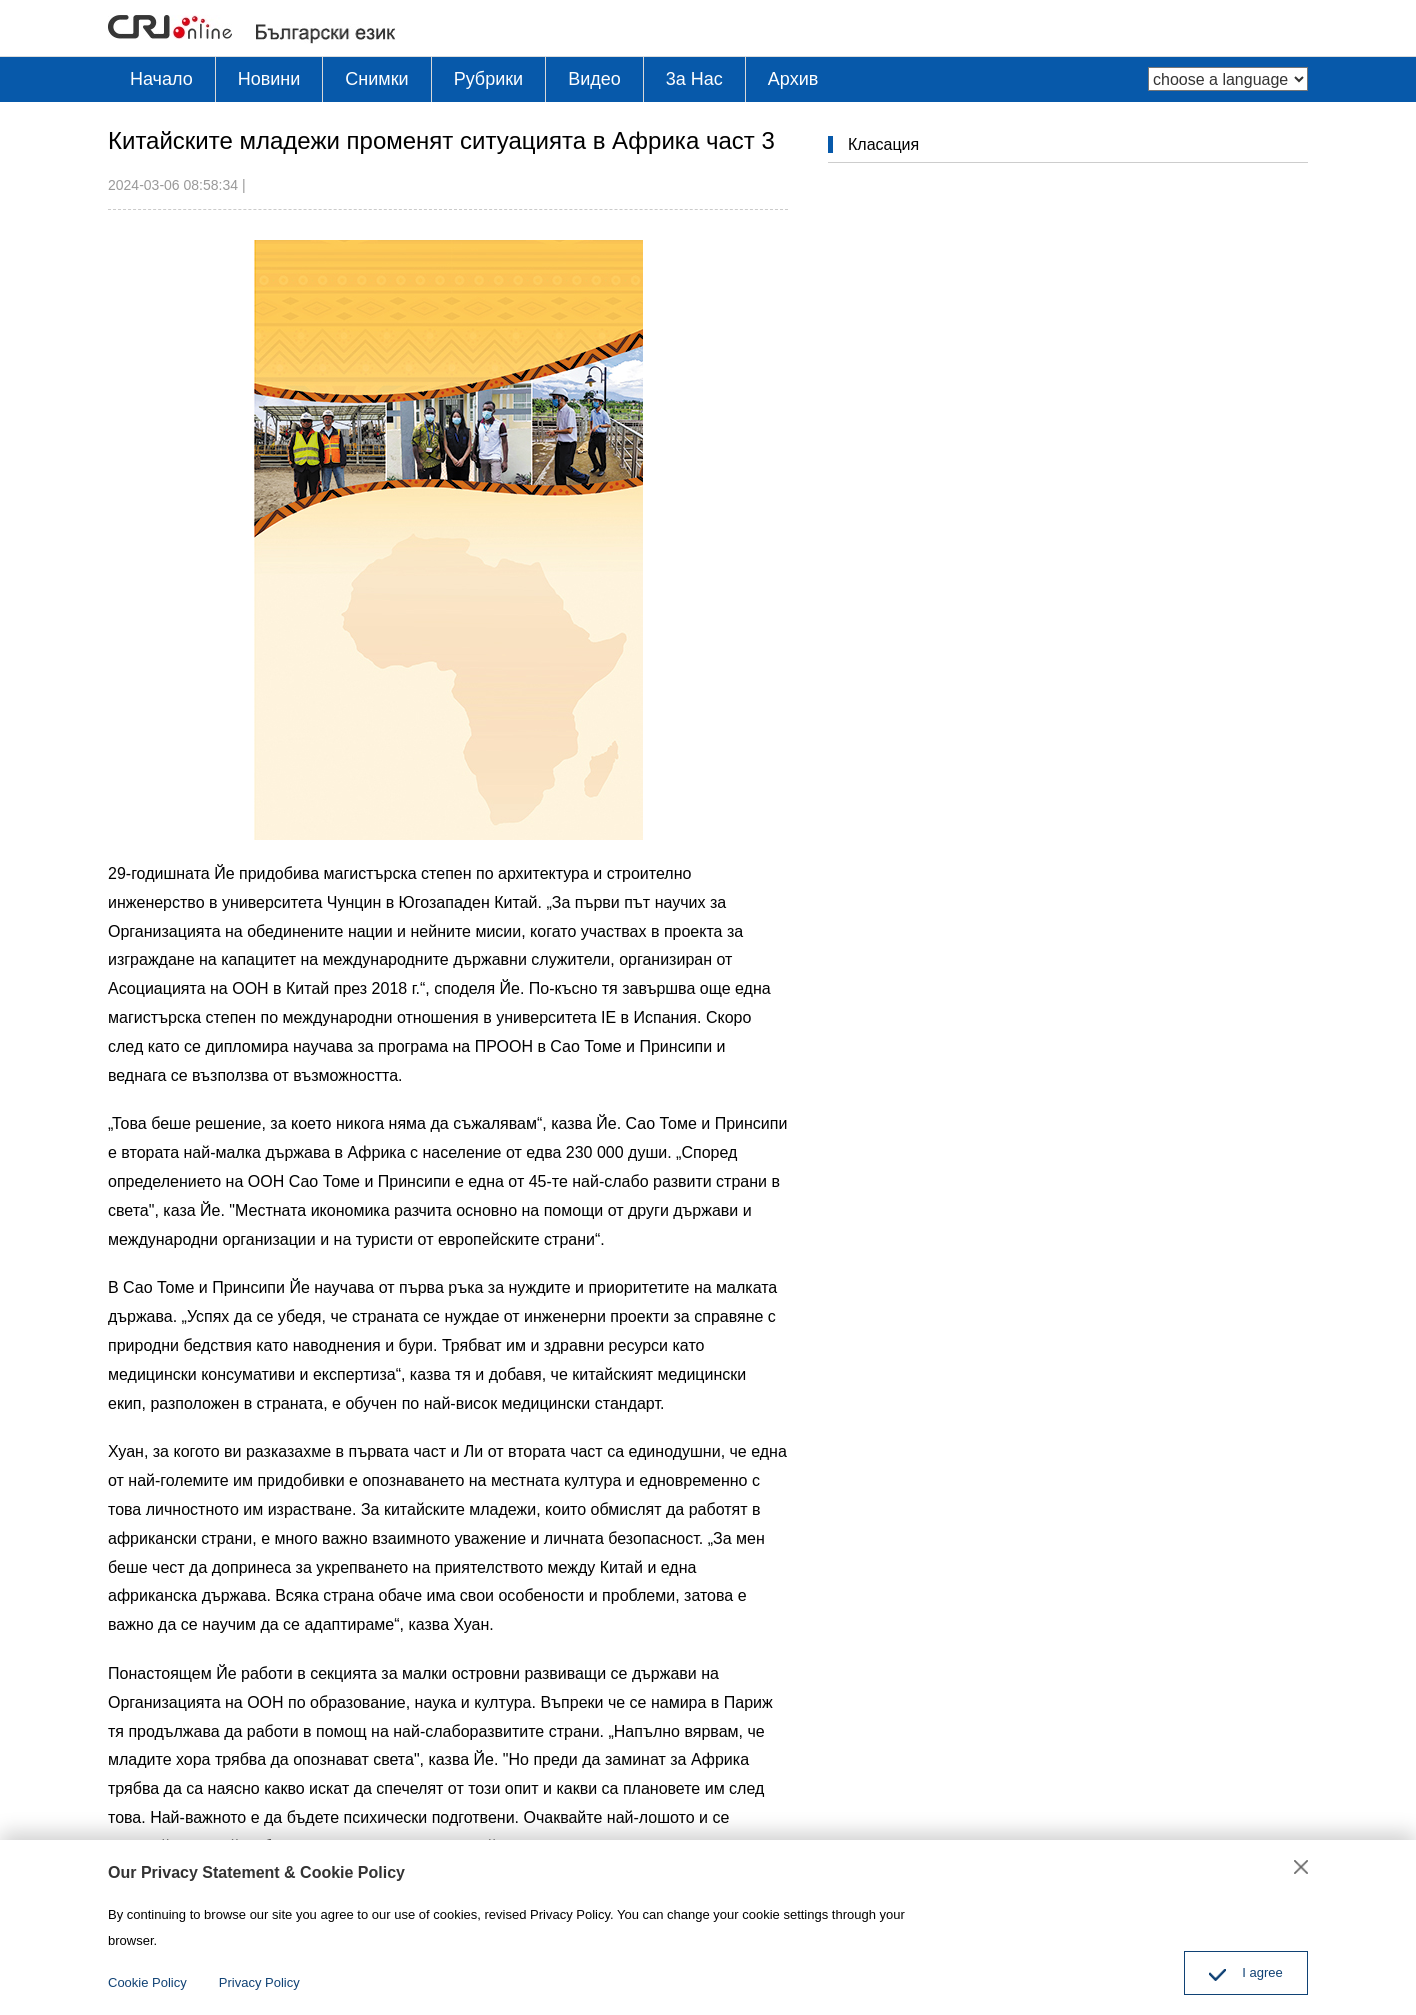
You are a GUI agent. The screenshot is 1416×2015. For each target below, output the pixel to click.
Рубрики (489, 79)
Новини (269, 79)
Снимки (376, 79)
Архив (793, 79)
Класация (883, 144)
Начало (161, 79)
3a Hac (694, 79)
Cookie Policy (147, 1982)
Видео (594, 79)
